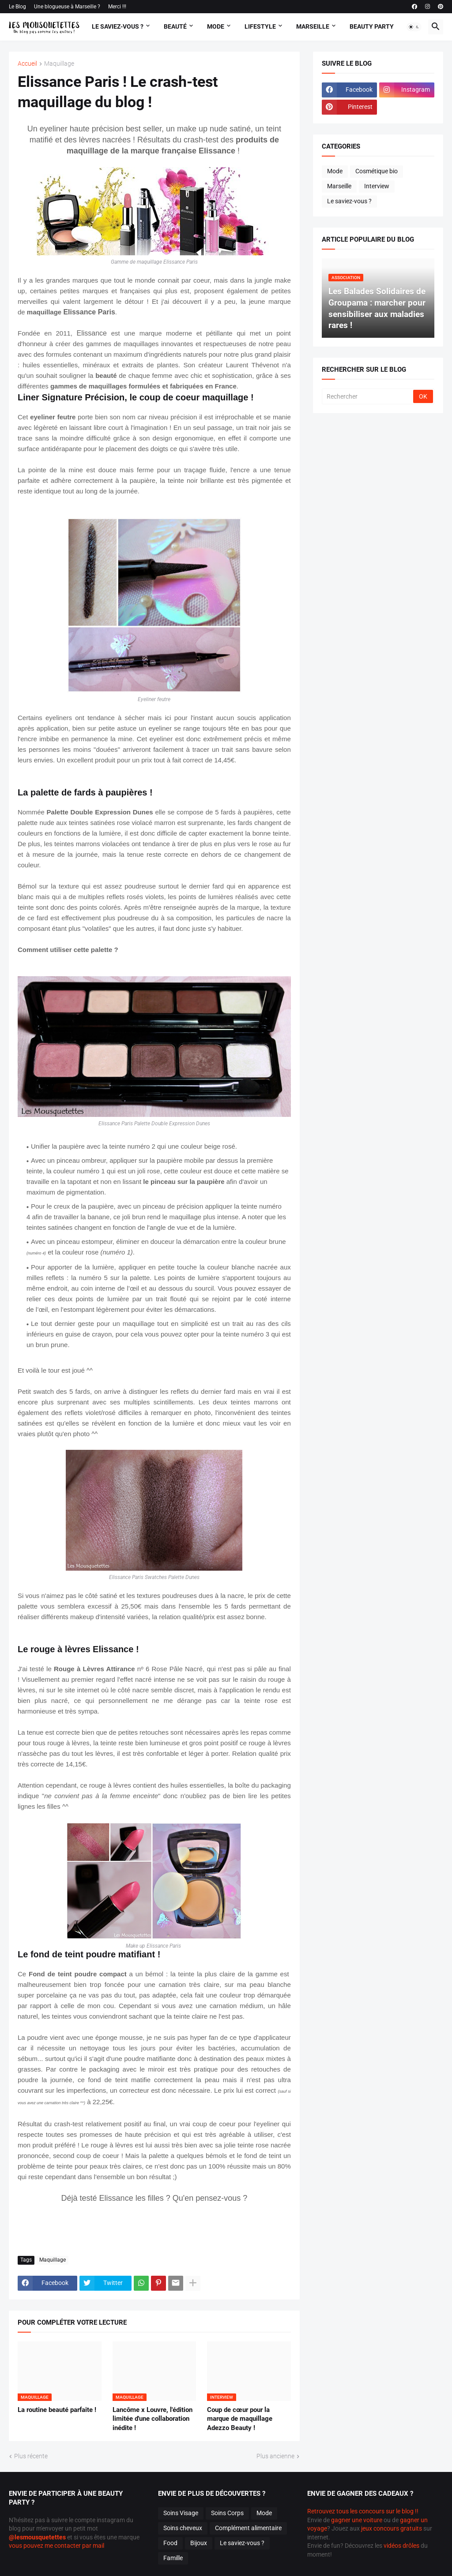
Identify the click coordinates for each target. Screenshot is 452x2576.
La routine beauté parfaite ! (57, 2410)
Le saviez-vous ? (349, 201)
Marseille (312, 26)
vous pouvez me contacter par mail (56, 2545)
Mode (215, 26)
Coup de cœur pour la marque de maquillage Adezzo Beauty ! (239, 2419)
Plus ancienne (275, 2456)
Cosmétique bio (376, 171)
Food (170, 2542)
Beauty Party (372, 26)
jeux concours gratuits (391, 2528)
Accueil (27, 63)
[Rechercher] (368, 396)
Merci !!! (117, 7)
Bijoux (198, 2542)
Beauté (175, 26)
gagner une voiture (356, 2520)
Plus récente (31, 2456)
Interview (376, 186)
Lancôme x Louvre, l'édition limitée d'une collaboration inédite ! (152, 2419)
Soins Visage (180, 2512)
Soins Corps (227, 2512)
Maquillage (59, 63)
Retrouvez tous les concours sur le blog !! (362, 2511)
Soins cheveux (182, 2527)
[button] (414, 26)
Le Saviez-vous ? (117, 26)
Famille (173, 2557)
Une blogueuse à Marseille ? (67, 7)
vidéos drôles (401, 2545)
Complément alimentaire (248, 2527)
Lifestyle (260, 26)
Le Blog (17, 7)
